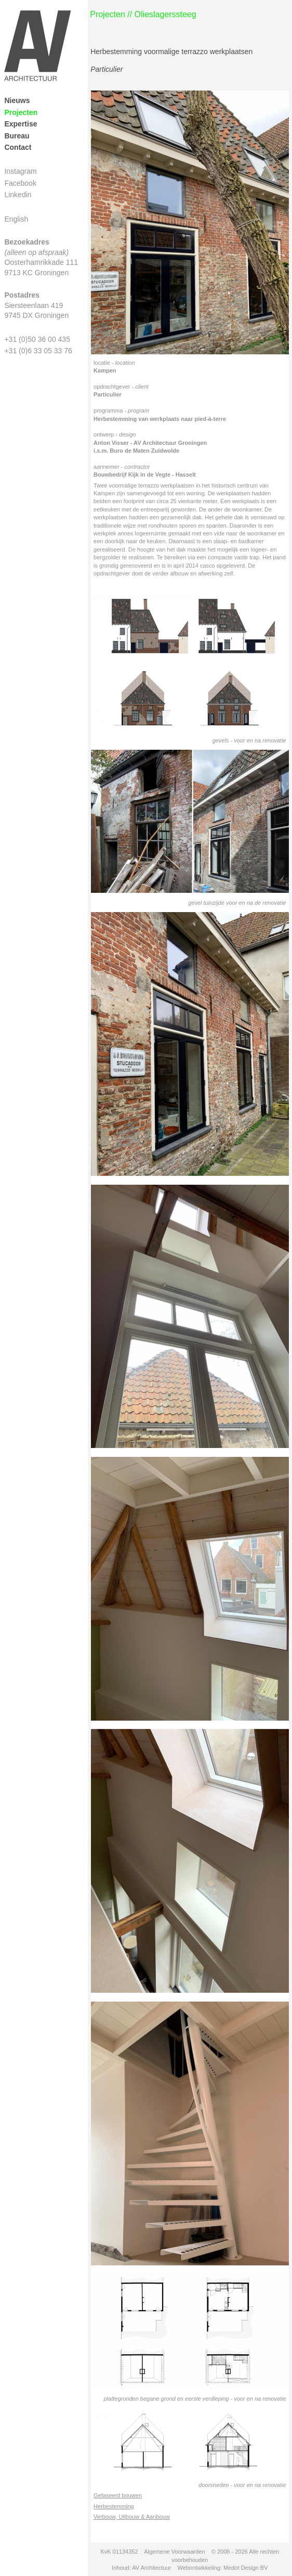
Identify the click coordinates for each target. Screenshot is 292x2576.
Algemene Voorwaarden (174, 2551)
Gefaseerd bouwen (118, 2495)
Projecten (20, 112)
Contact (17, 147)
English (16, 219)
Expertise (20, 124)
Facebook (20, 183)
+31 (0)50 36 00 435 (37, 339)
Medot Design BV (245, 2568)
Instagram (20, 171)
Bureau (16, 136)
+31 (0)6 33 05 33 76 (38, 351)
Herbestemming (114, 2506)
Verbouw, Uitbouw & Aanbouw (132, 2517)
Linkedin (17, 194)
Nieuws (17, 100)
